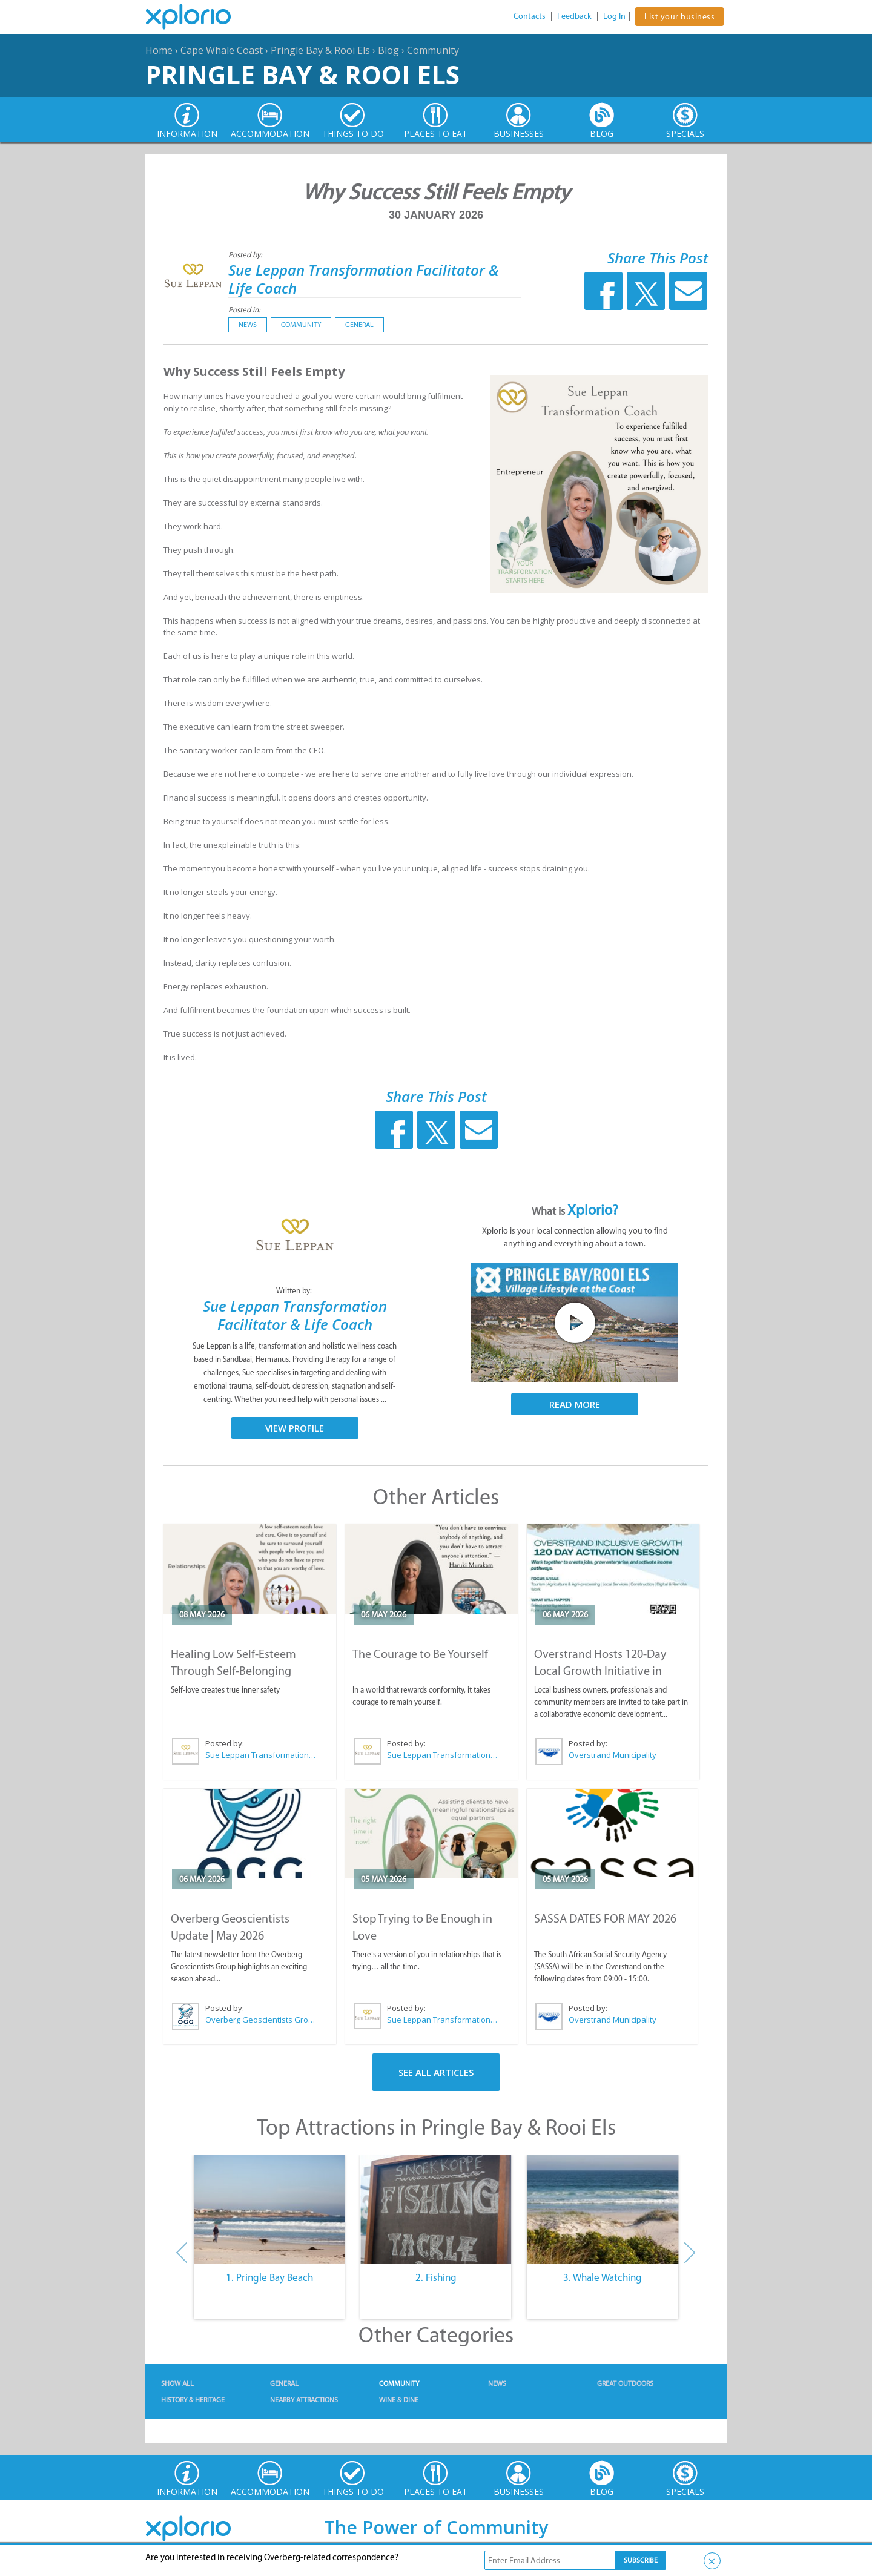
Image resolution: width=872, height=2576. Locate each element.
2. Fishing (436, 2277)
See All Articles (436, 2072)
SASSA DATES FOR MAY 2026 (605, 1918)
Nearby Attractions (304, 2400)
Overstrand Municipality (612, 1754)
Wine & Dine (398, 2400)
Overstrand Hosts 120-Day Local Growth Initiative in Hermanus (600, 1670)
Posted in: (244, 309)
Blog (388, 50)
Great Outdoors (625, 2383)
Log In (614, 16)
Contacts (530, 16)
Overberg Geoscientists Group (261, 2019)
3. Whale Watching (602, 2277)
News (248, 324)
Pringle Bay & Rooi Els (320, 50)
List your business (679, 17)
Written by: (295, 1290)
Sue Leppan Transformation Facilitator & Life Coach (363, 279)
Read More (574, 1404)
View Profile (294, 1428)
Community (433, 50)
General (359, 324)
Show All (177, 2383)
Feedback (574, 16)
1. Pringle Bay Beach (269, 2277)
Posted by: (246, 254)
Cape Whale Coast (221, 50)
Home (159, 50)
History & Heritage (193, 2400)
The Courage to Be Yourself (420, 1653)
